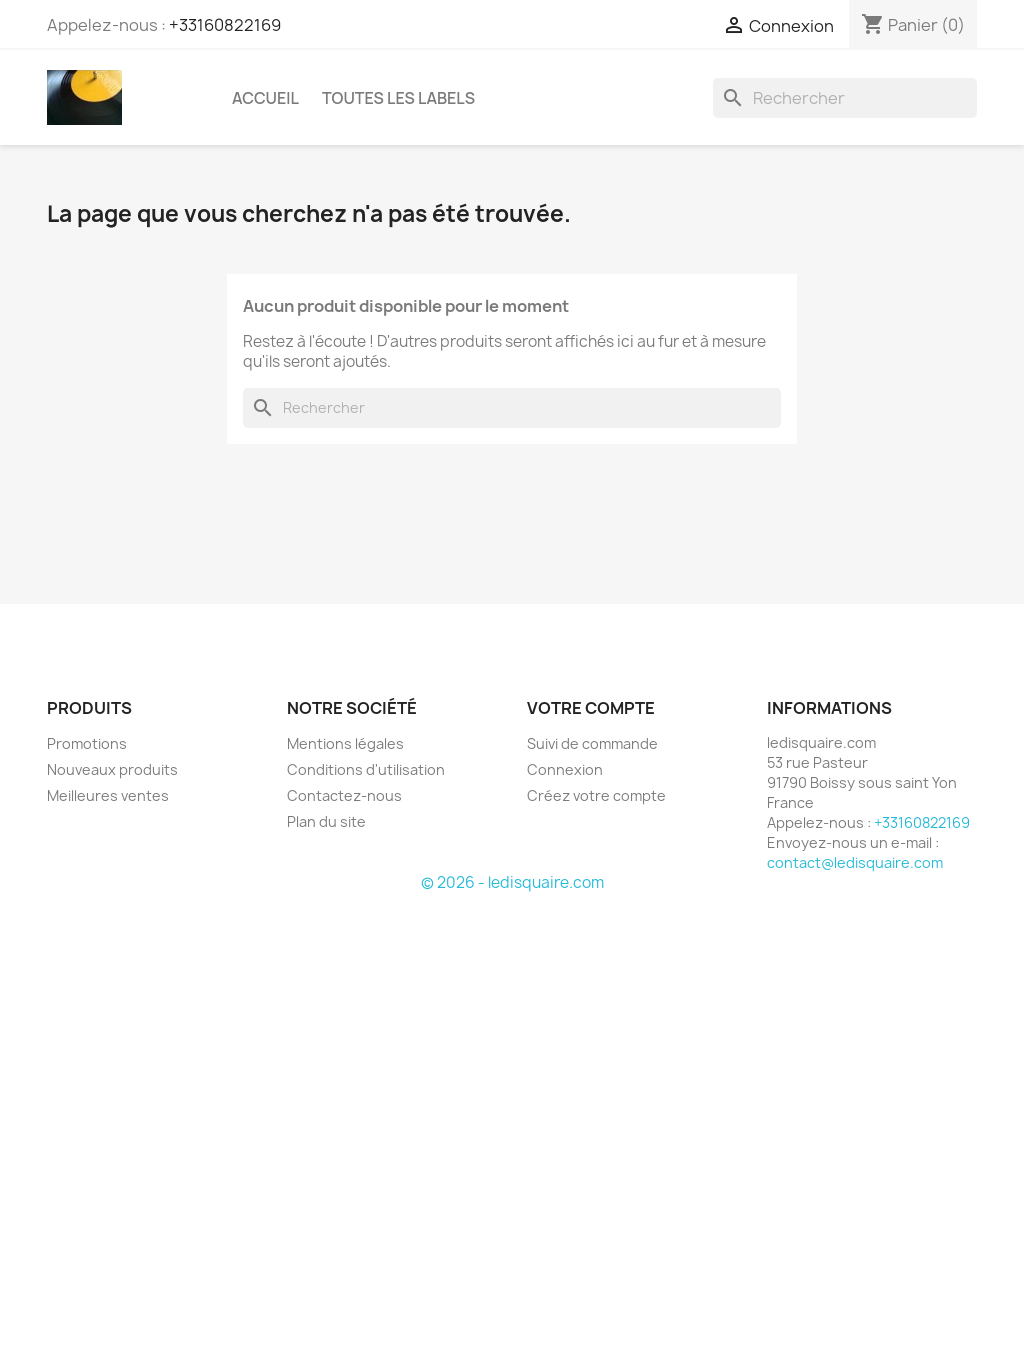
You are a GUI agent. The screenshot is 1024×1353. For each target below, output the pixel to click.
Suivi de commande (592, 743)
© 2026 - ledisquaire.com (512, 882)
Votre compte (591, 708)
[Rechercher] (845, 98)
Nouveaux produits (112, 769)
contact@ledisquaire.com (855, 862)
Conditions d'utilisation (366, 769)
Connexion (565, 769)
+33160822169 (225, 25)
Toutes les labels (398, 98)
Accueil (265, 98)
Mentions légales (345, 743)
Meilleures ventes (108, 795)
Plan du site (326, 821)
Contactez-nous (344, 795)
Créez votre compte (596, 795)
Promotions (87, 743)
